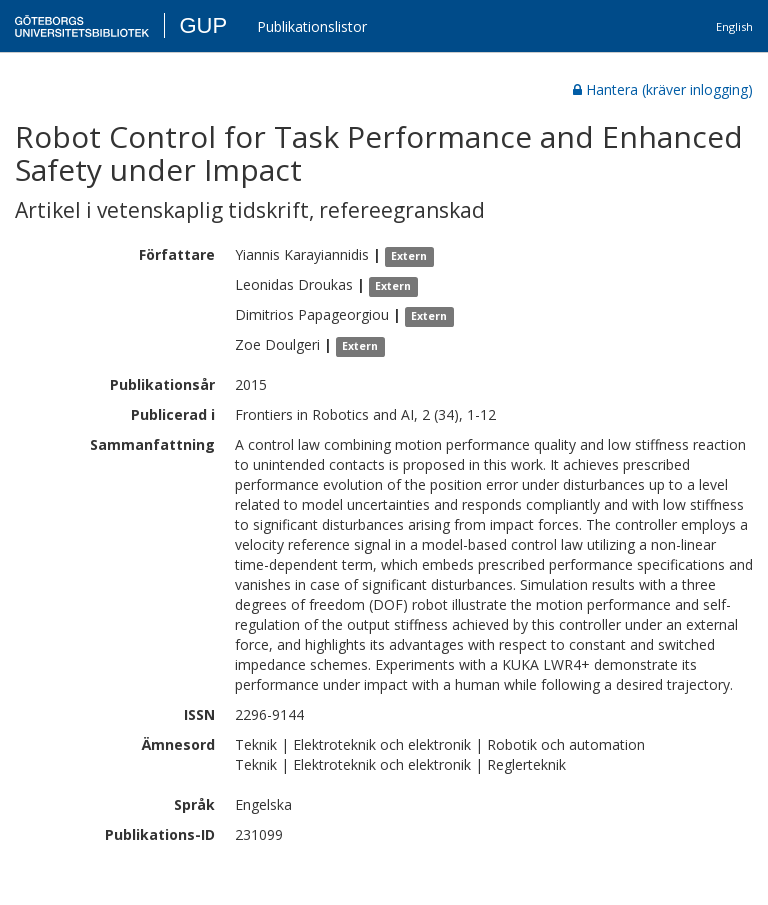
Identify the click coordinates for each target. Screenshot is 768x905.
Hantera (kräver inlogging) (663, 89)
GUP (203, 25)
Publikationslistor (312, 26)
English (734, 26)
